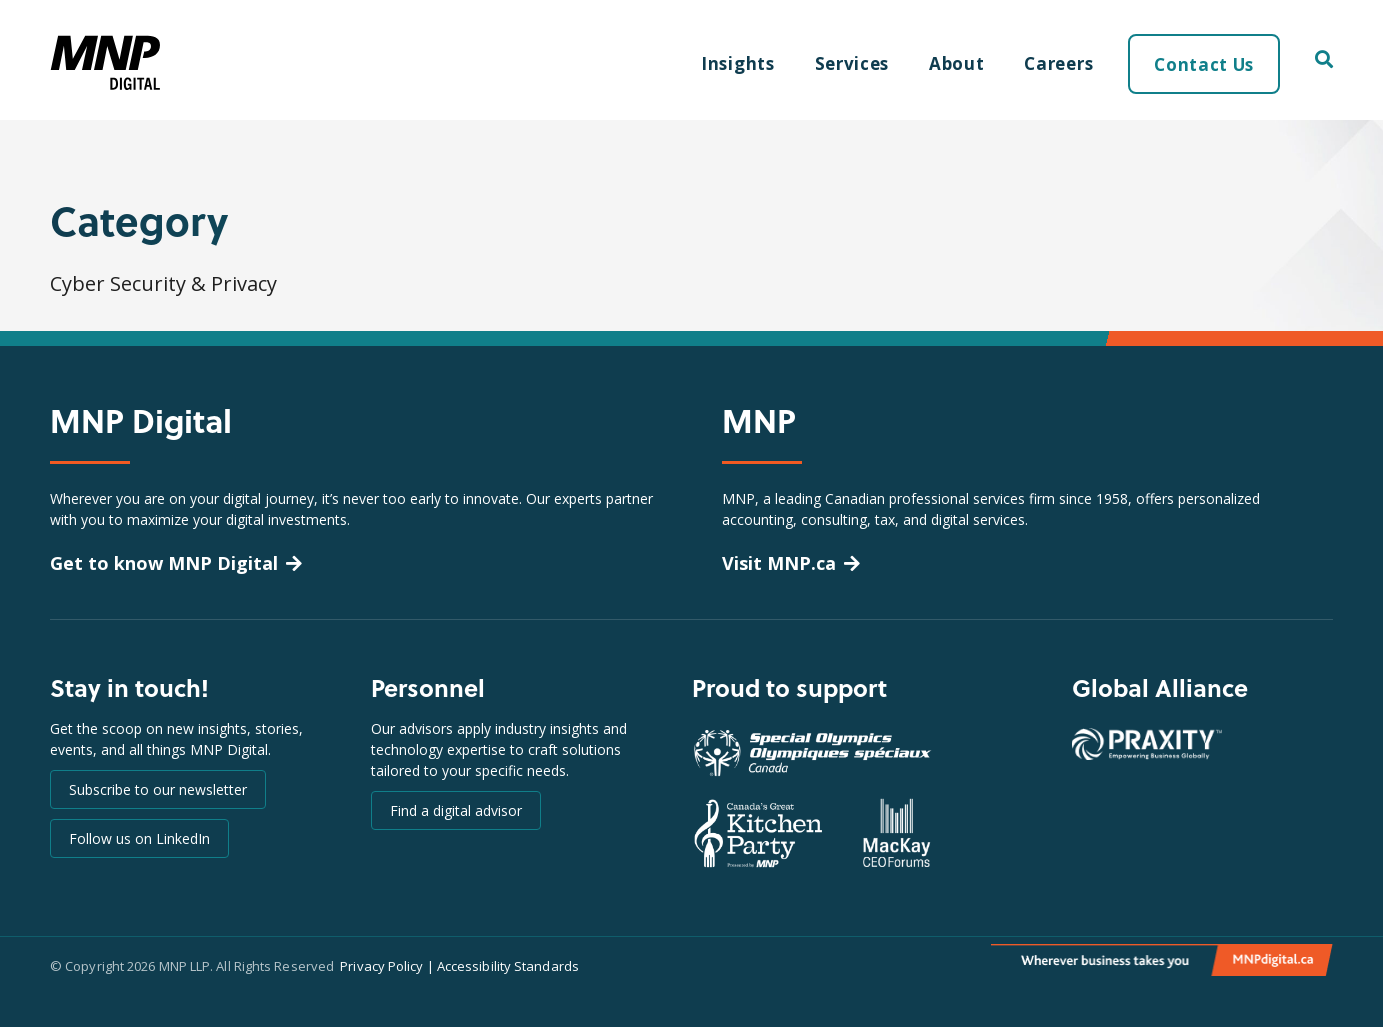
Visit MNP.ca (779, 563)
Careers (1058, 63)
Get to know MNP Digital (164, 563)
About (956, 63)
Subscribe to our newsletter (158, 789)
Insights (737, 63)
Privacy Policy (381, 966)
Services (852, 63)
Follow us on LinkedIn (139, 838)
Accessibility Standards (508, 966)
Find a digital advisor (456, 810)
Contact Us (1204, 64)
